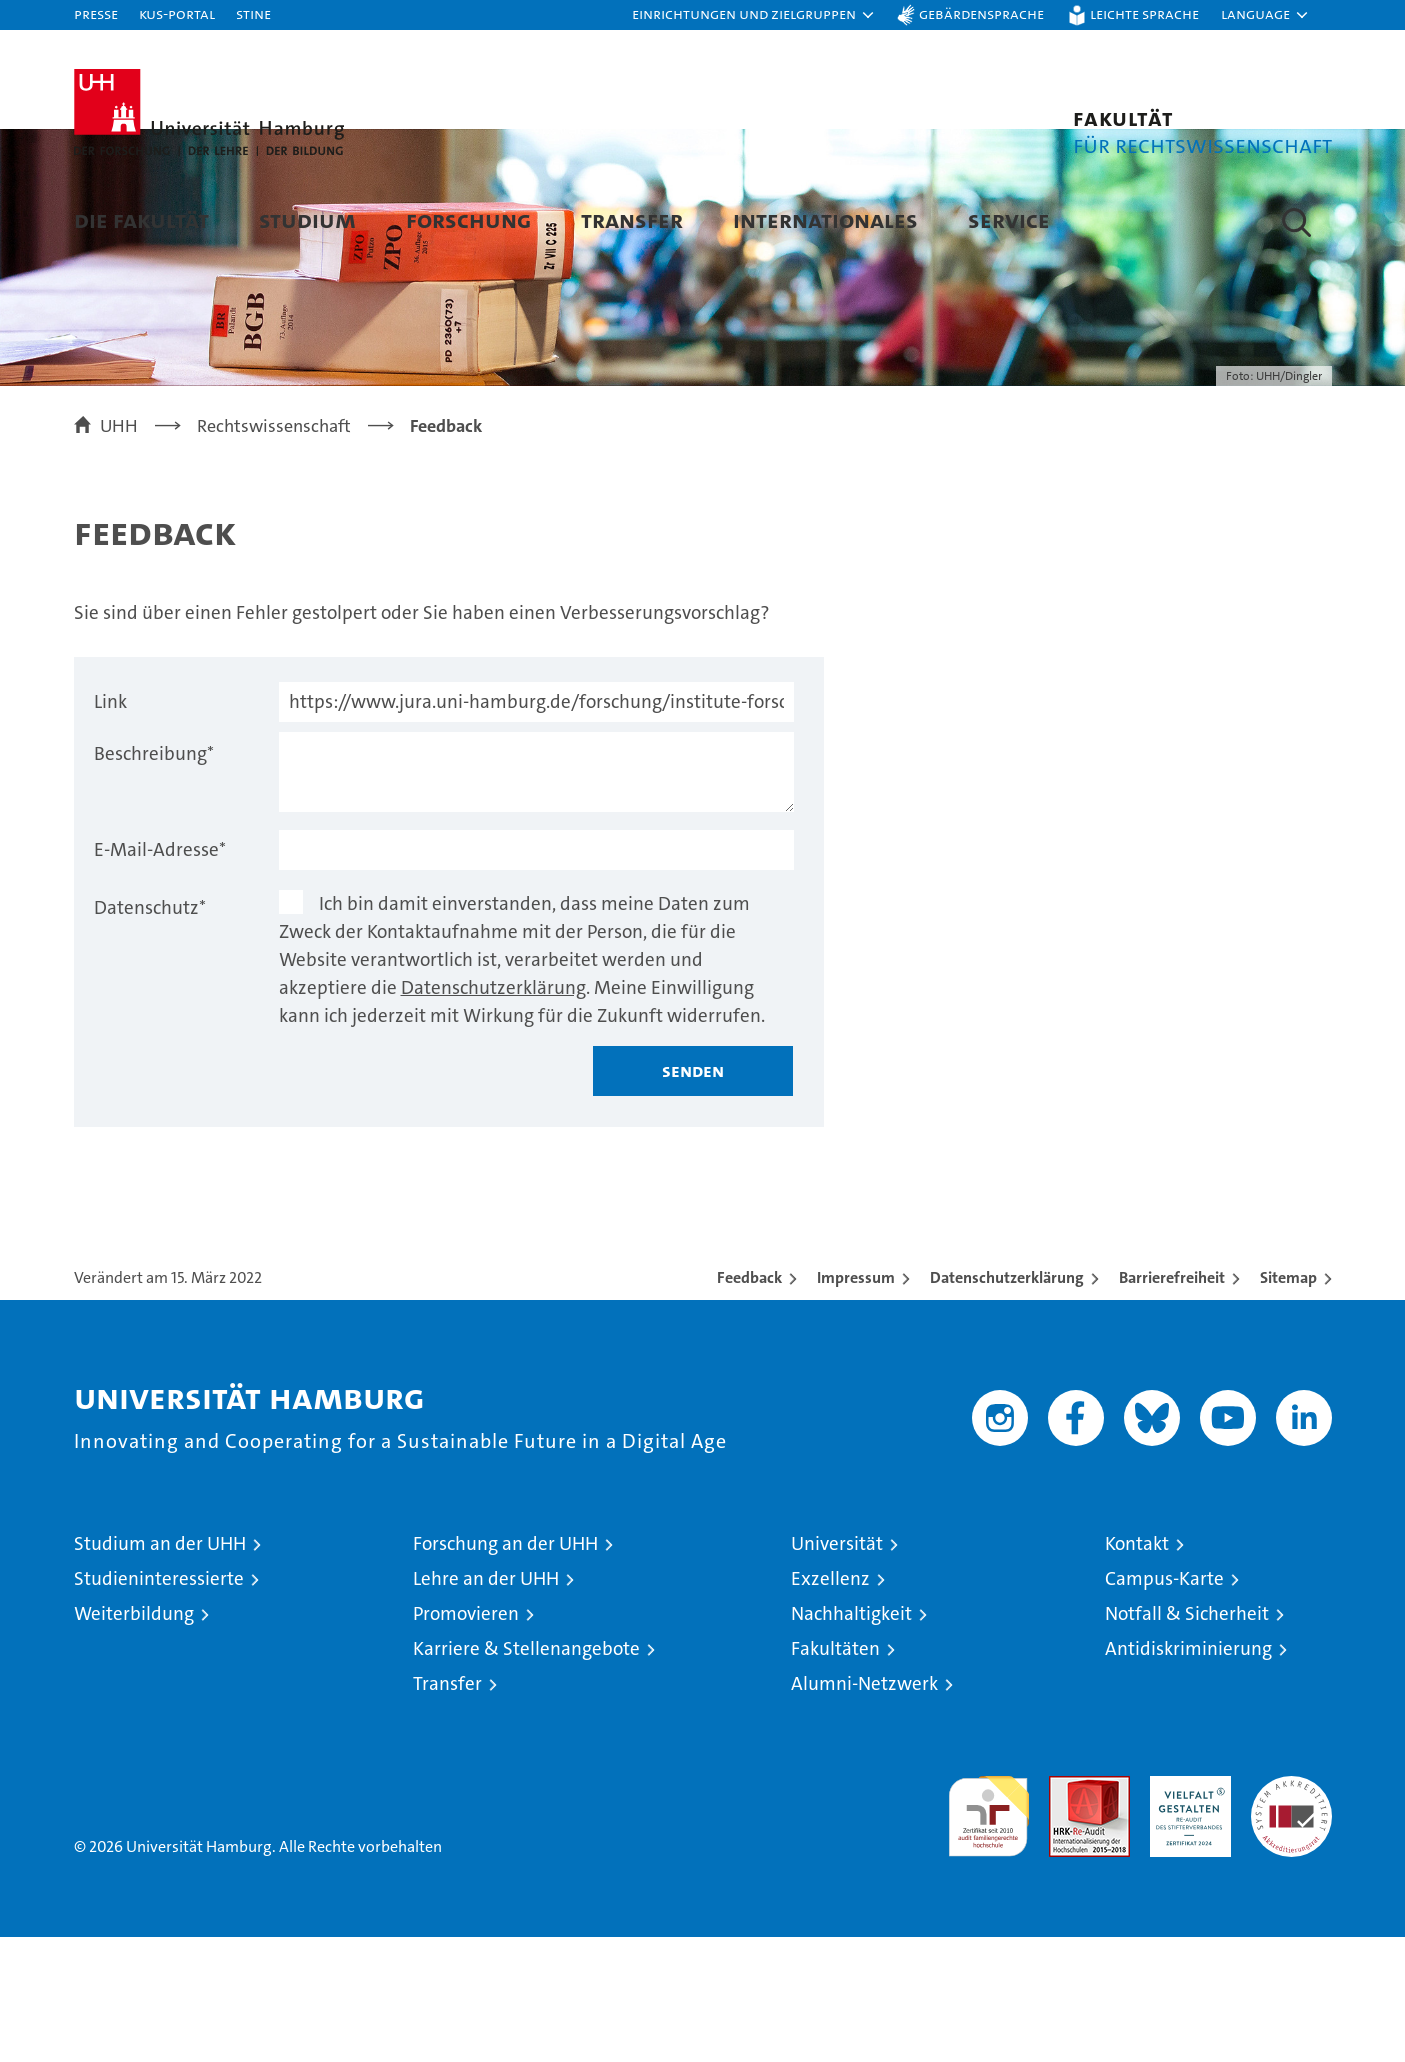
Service (1009, 219)
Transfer (632, 219)
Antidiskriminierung (1188, 1773)
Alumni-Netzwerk (864, 1808)
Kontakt (1137, 1668)
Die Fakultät (141, 219)
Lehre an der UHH (486, 1703)
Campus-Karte (1164, 1703)
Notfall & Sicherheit (1187, 1738)
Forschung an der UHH (505, 1668)
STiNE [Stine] (253, 13)
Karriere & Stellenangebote (526, 1773)
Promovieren (466, 1738)
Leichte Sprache (1144, 13)
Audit (1068, 1911)
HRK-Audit (1185, 1911)
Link (110, 826)
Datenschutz (150, 1032)
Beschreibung (154, 878)
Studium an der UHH (160, 1668)
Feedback (749, 1402)
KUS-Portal (177, 13)
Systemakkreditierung (1291, 1911)
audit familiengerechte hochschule (988, 1932)
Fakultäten (835, 1773)
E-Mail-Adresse (160, 974)
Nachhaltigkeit (851, 1738)
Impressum (856, 1402)
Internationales (825, 219)
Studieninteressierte (159, 1703)
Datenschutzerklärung (493, 1112)
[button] (754, 15)
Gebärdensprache (981, 13)
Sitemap (1288, 1402)
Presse (96, 13)
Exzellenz (830, 1703)
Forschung (468, 219)
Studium (307, 219)
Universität (837, 1668)
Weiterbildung (134, 1738)
